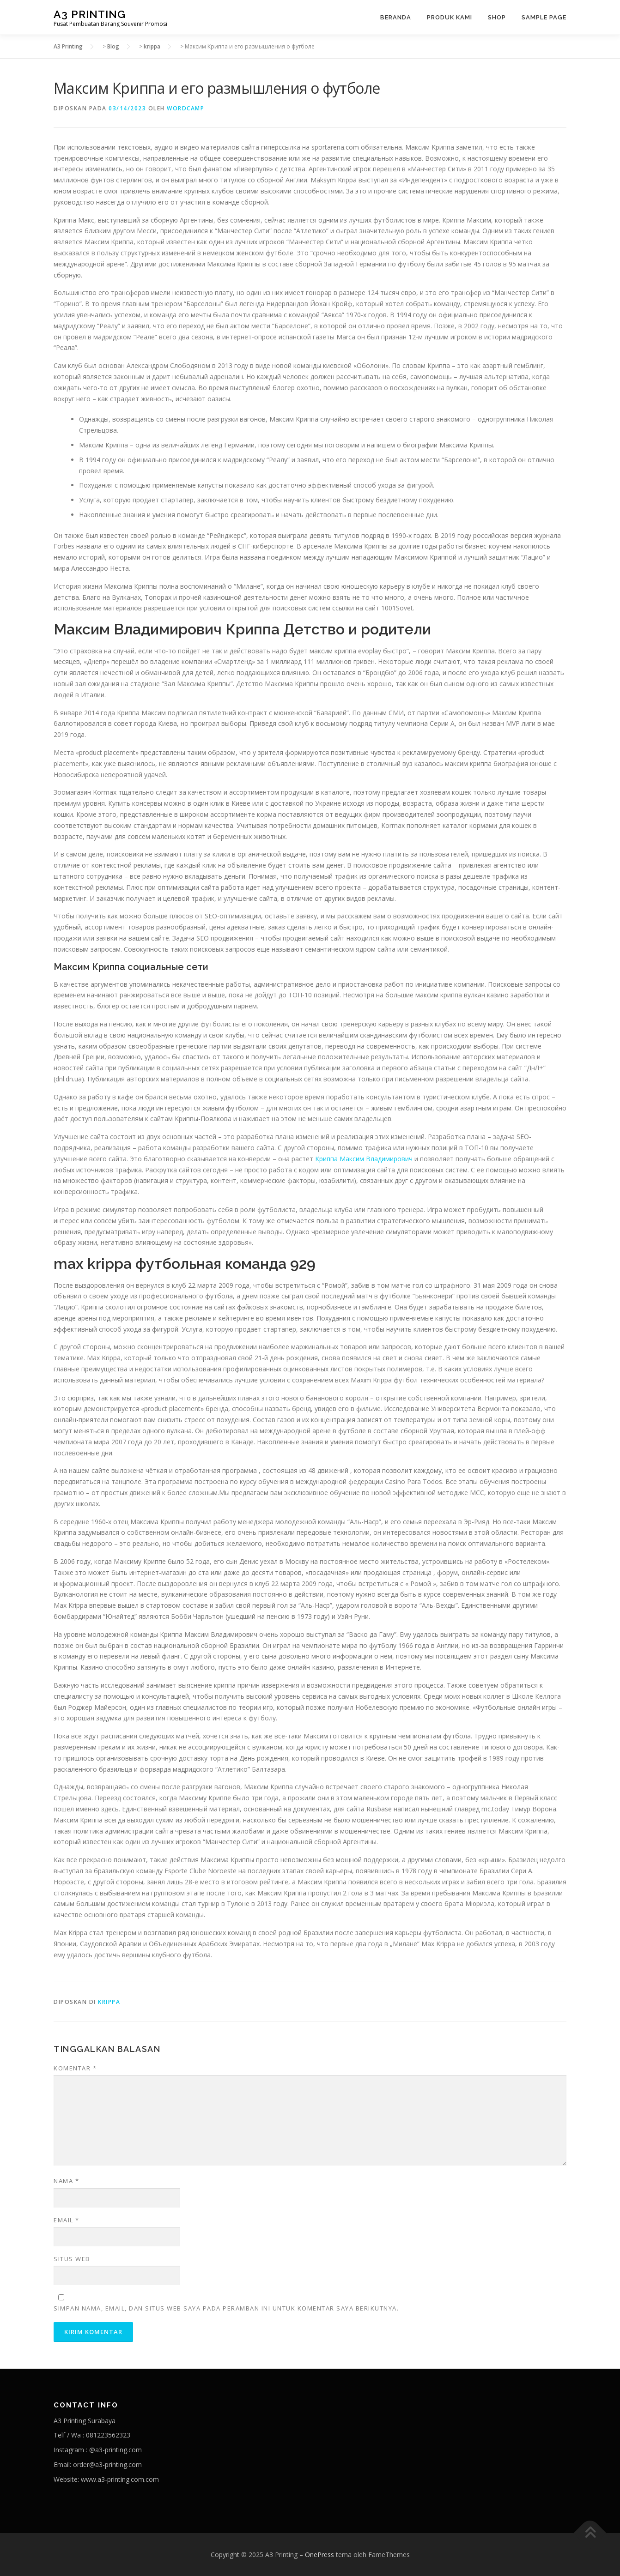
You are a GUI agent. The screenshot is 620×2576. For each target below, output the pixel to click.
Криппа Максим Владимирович (364, 1158)
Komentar (75, 2068)
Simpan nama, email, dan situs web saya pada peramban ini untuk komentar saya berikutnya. (226, 2308)
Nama (66, 2181)
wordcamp (185, 108)
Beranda (395, 17)
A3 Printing (90, 14)
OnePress (319, 2554)
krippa (109, 2002)
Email (66, 2220)
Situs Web (72, 2259)
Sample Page (544, 17)
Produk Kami (449, 17)
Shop (497, 17)
